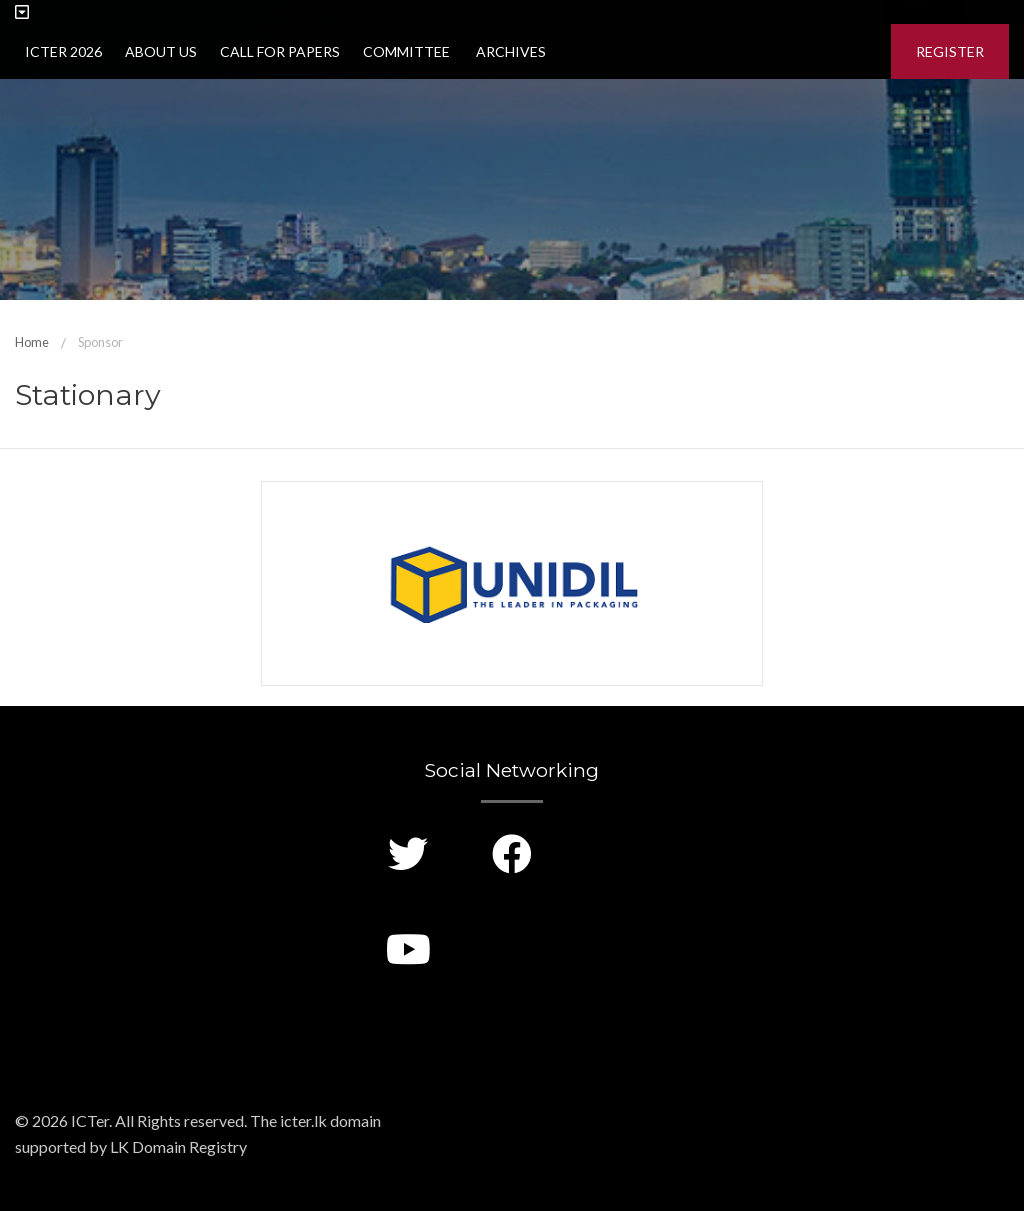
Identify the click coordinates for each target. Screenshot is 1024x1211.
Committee (406, 51)
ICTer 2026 (63, 51)
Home (32, 342)
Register (950, 51)
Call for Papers (280, 51)
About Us (161, 51)
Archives (509, 51)
